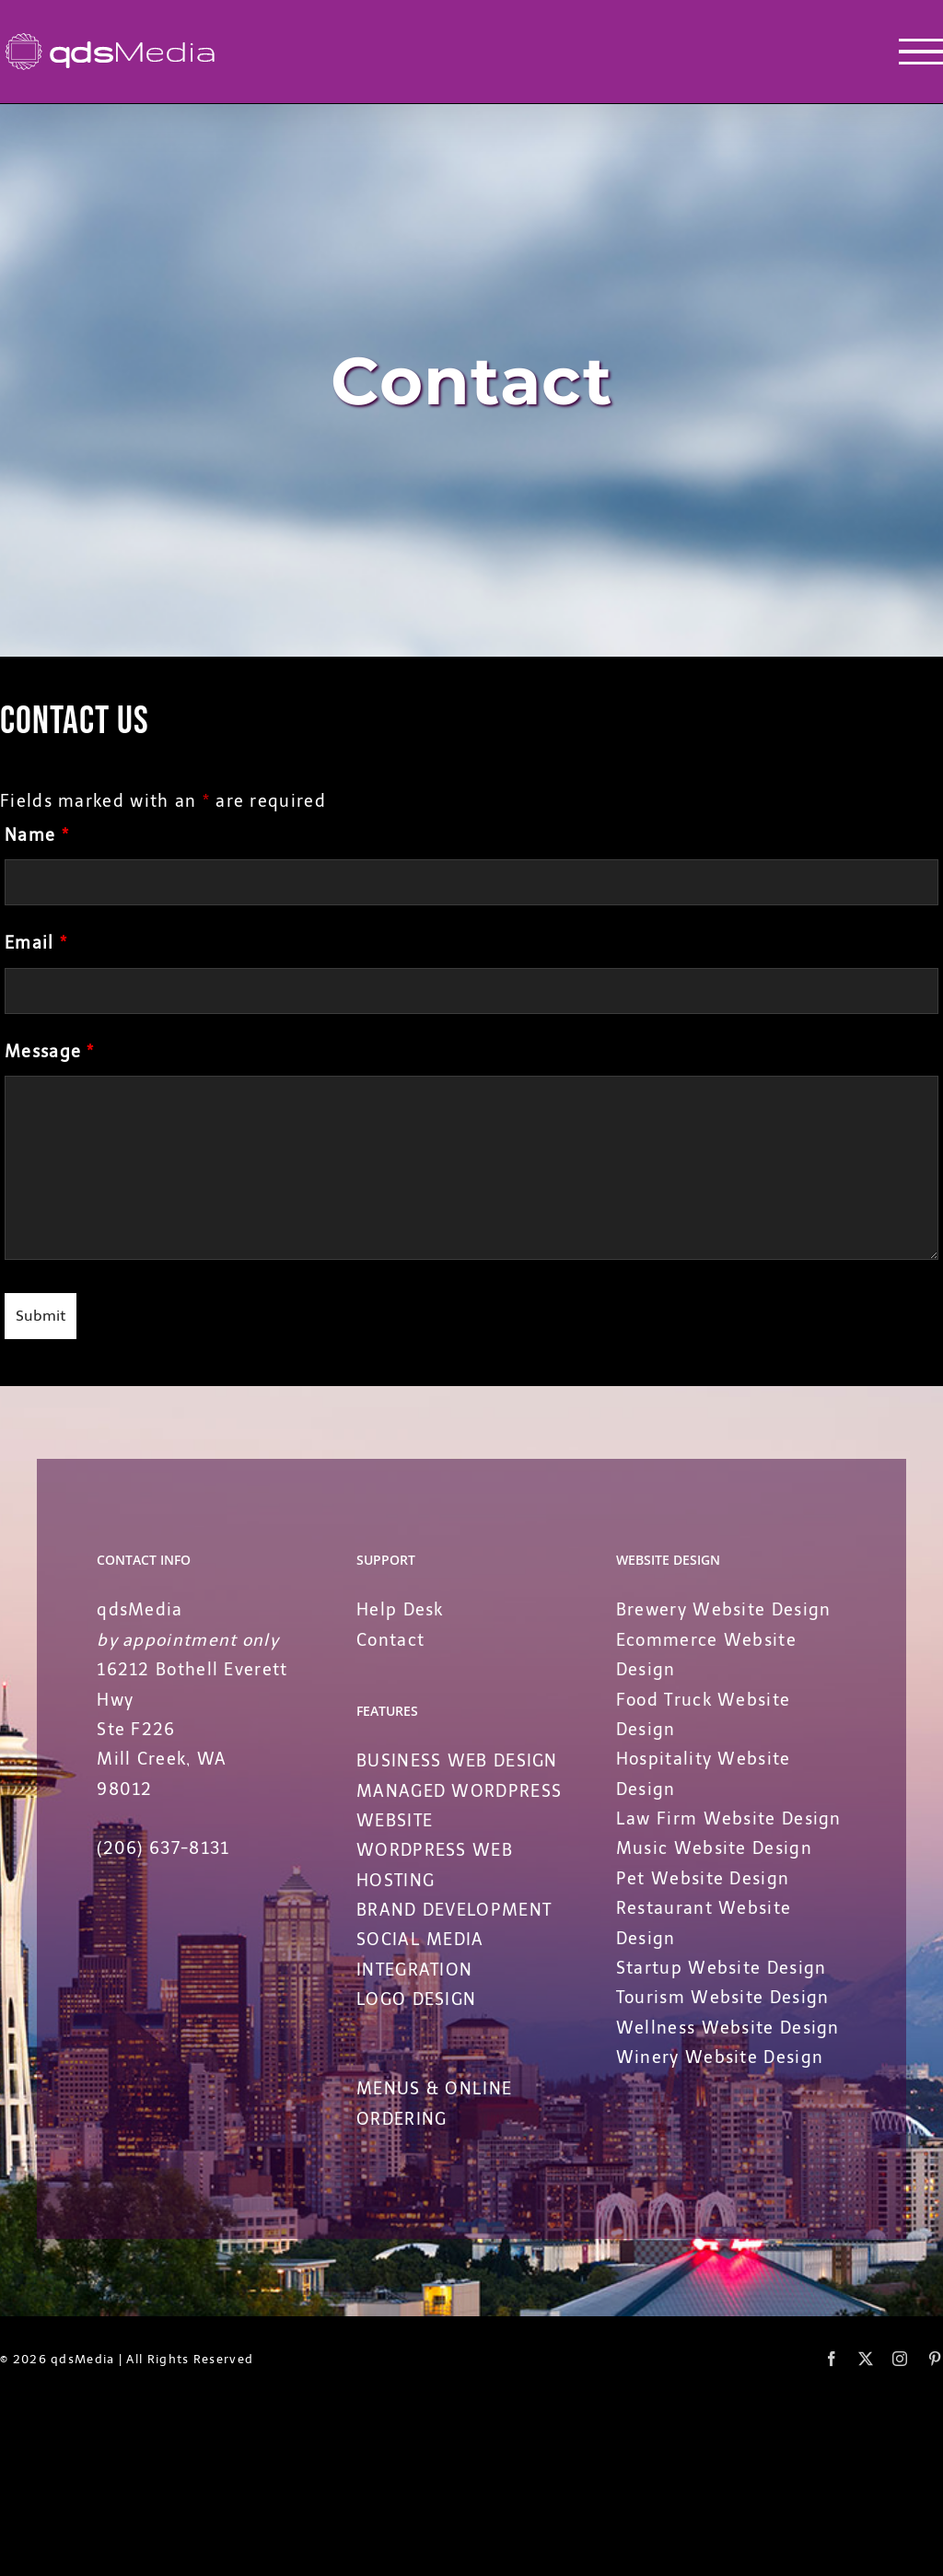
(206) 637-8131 (163, 1848)
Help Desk (400, 1610)
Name (37, 835)
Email (36, 943)
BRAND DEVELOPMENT (454, 1910)
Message (50, 1052)
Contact (390, 1640)
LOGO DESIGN (416, 1999)
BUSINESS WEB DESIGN (457, 1761)
